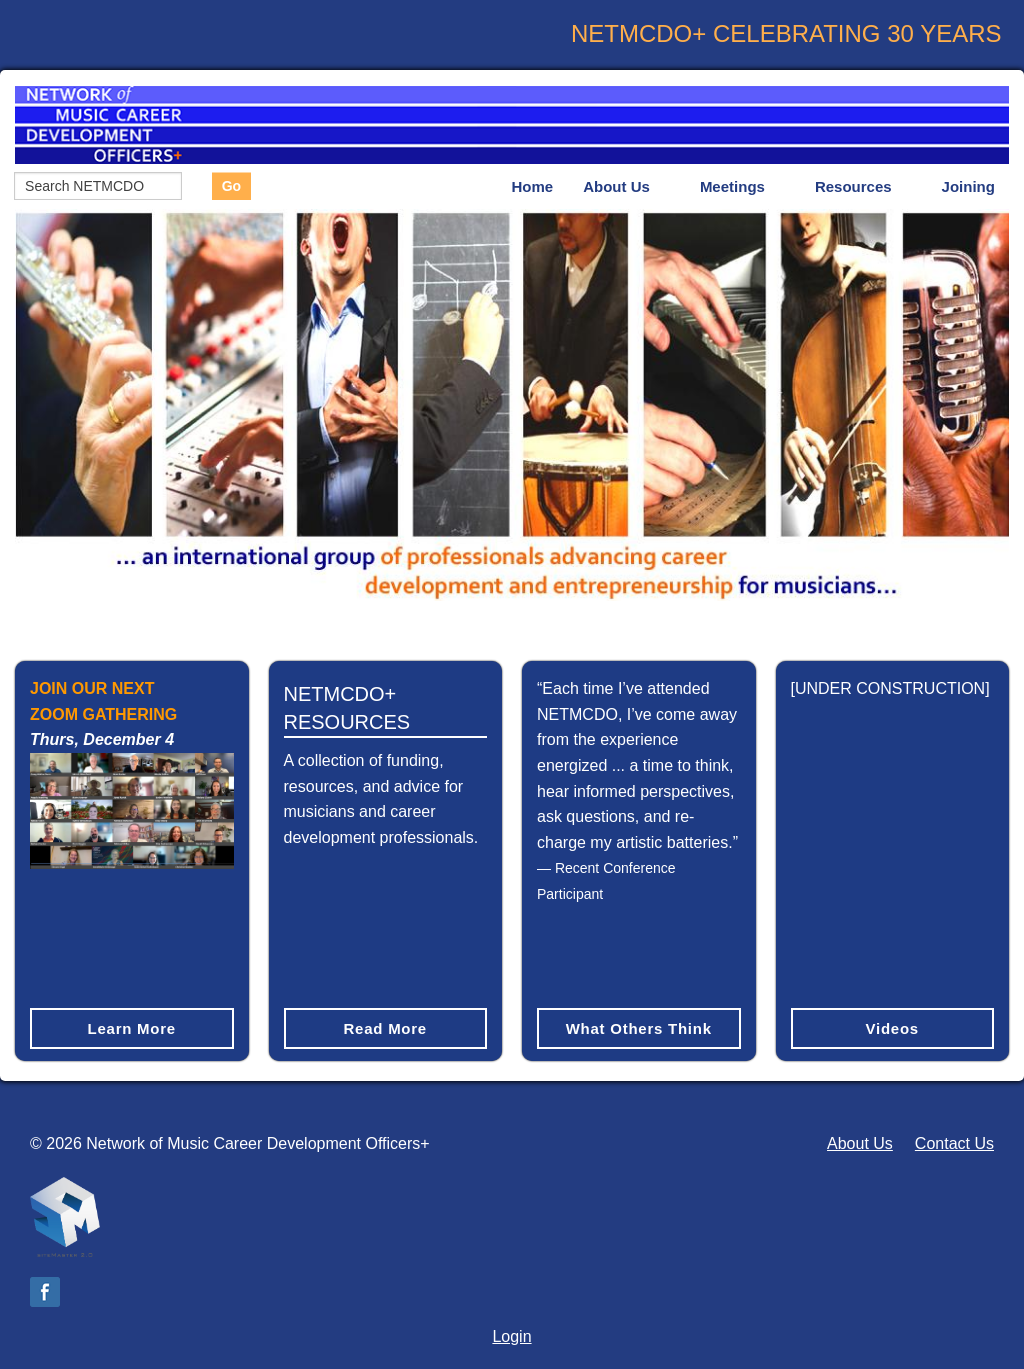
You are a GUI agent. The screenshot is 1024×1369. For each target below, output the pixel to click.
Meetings (732, 186)
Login (511, 1336)
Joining (968, 186)
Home (533, 186)
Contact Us (954, 1143)
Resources (853, 186)
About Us (616, 186)
